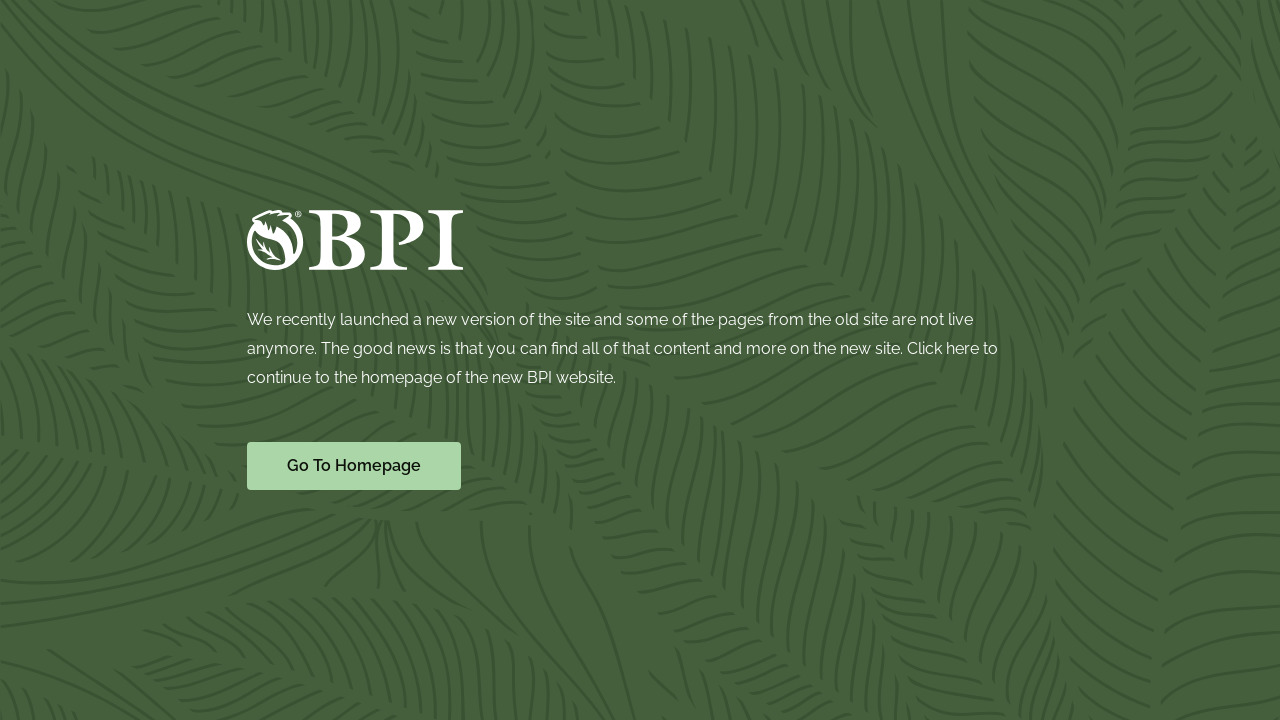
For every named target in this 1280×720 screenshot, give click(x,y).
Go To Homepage (354, 465)
